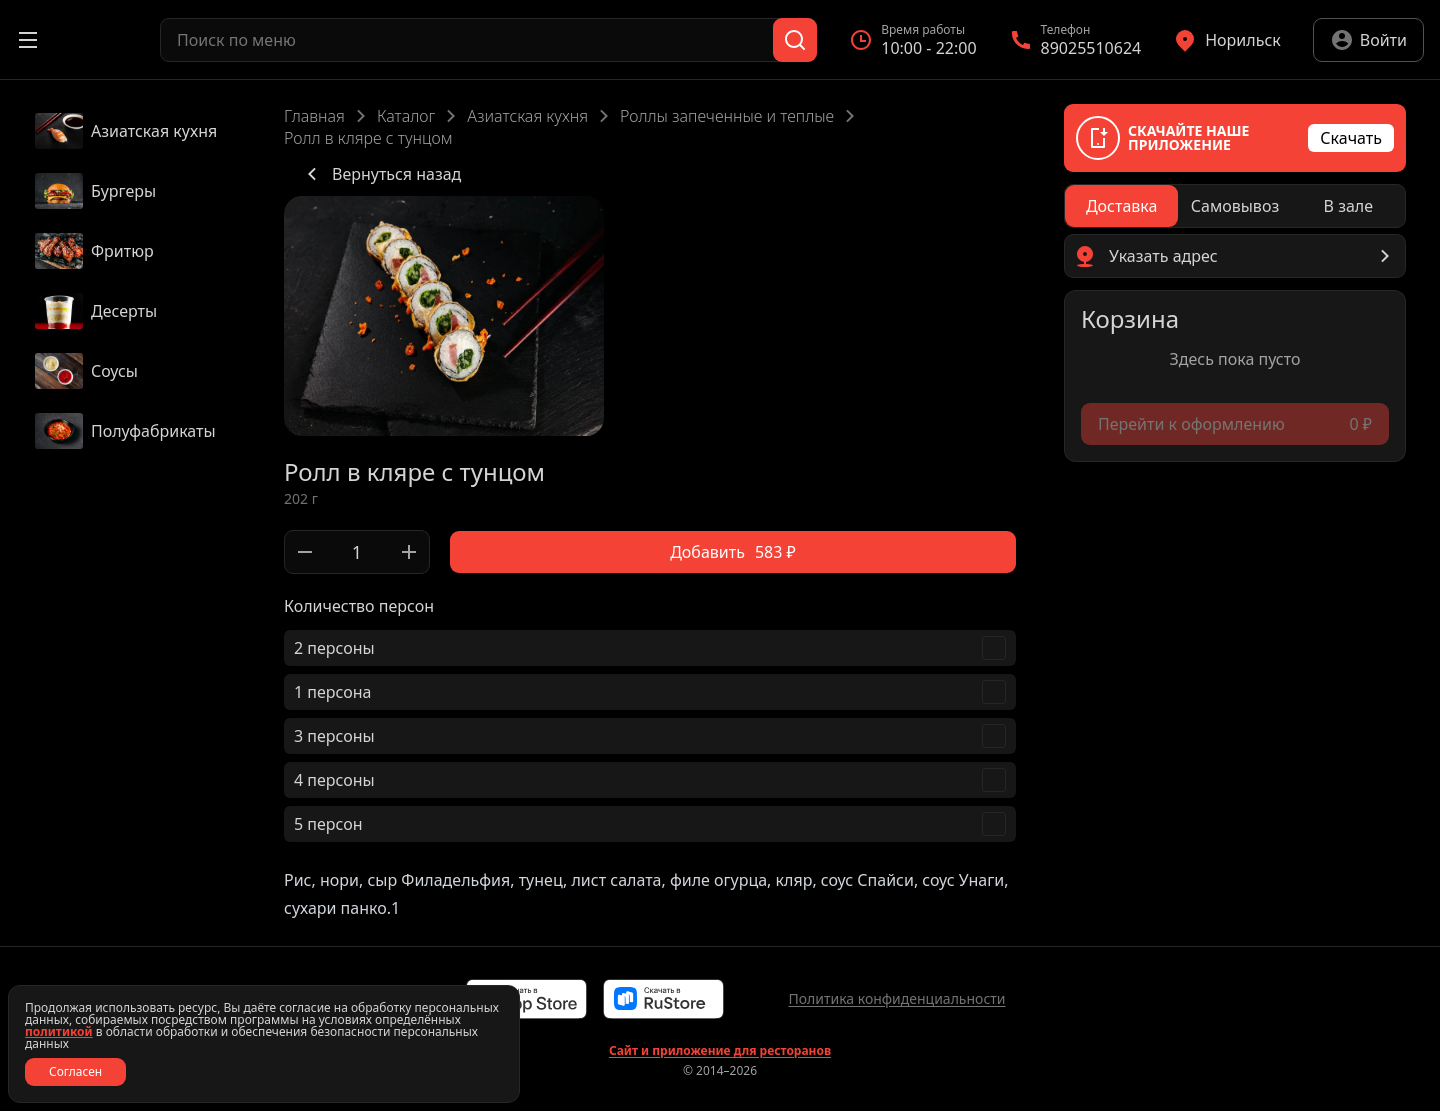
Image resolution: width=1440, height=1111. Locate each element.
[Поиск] (795, 40)
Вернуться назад (380, 174)
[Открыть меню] (28, 40)
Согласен (75, 1071)
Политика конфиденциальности (896, 998)
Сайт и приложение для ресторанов (720, 1051)
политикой (59, 1031)
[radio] (1121, 206)
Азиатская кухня (527, 116)
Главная (314, 116)
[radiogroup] (1235, 206)
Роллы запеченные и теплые (727, 116)
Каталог (406, 116)
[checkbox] (650, 648)
